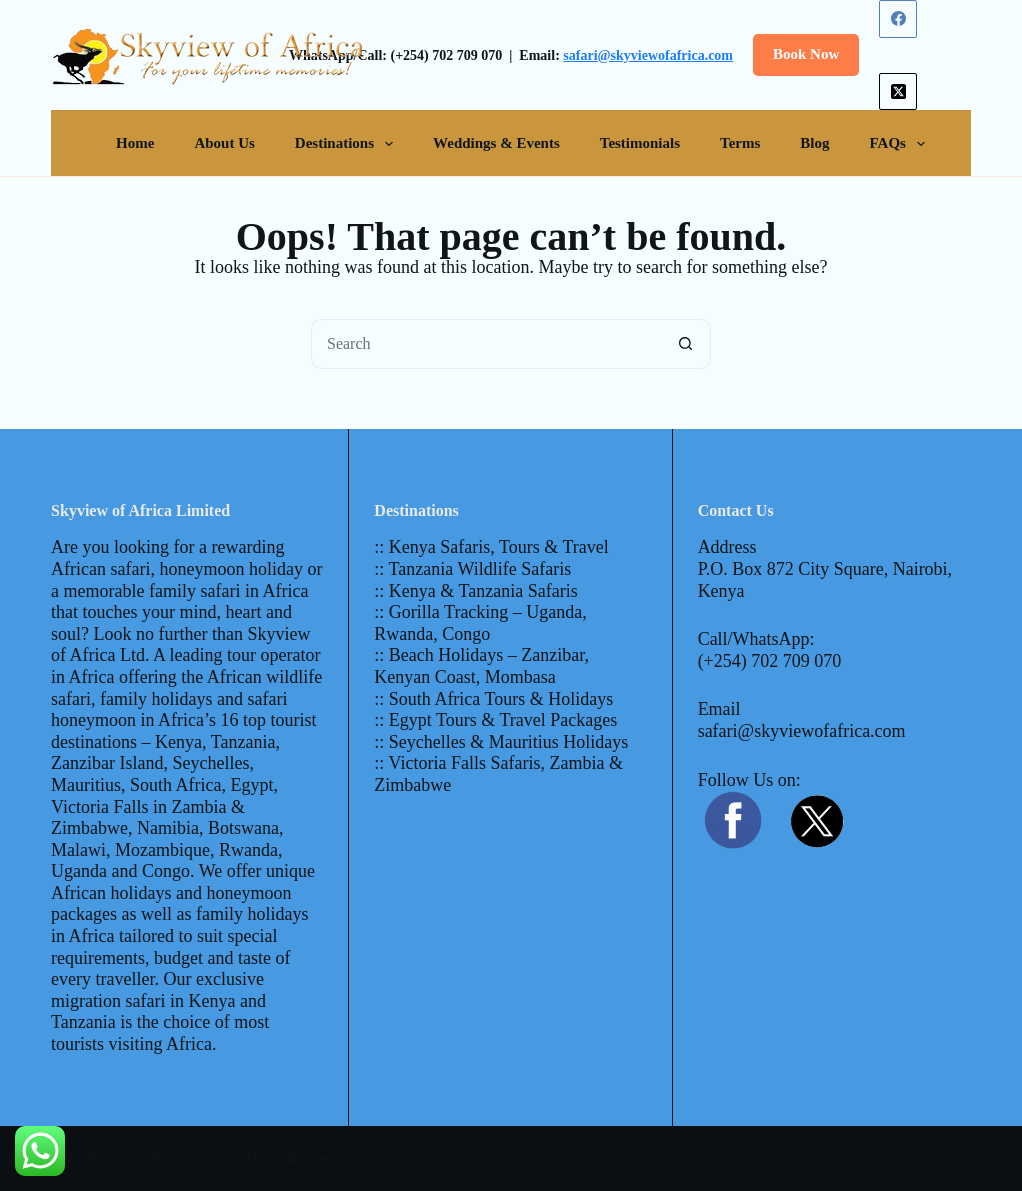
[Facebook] (898, 19)
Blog (814, 143)
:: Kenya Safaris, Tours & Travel (491, 547)
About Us (224, 143)
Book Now (806, 54)
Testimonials (640, 143)
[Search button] (686, 344)
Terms (740, 143)
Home (135, 143)
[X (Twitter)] (898, 92)
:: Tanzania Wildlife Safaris (472, 569)
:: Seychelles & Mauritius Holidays (501, 742)
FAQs (901, 144)
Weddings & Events (496, 143)
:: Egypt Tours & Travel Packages (495, 720)
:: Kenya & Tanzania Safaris (475, 591)
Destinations (348, 144)
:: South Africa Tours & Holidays (493, 699)
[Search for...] (486, 344)
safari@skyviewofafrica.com (648, 55)
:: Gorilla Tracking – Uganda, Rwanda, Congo (480, 623)
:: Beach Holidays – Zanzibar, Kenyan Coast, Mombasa (481, 666)
